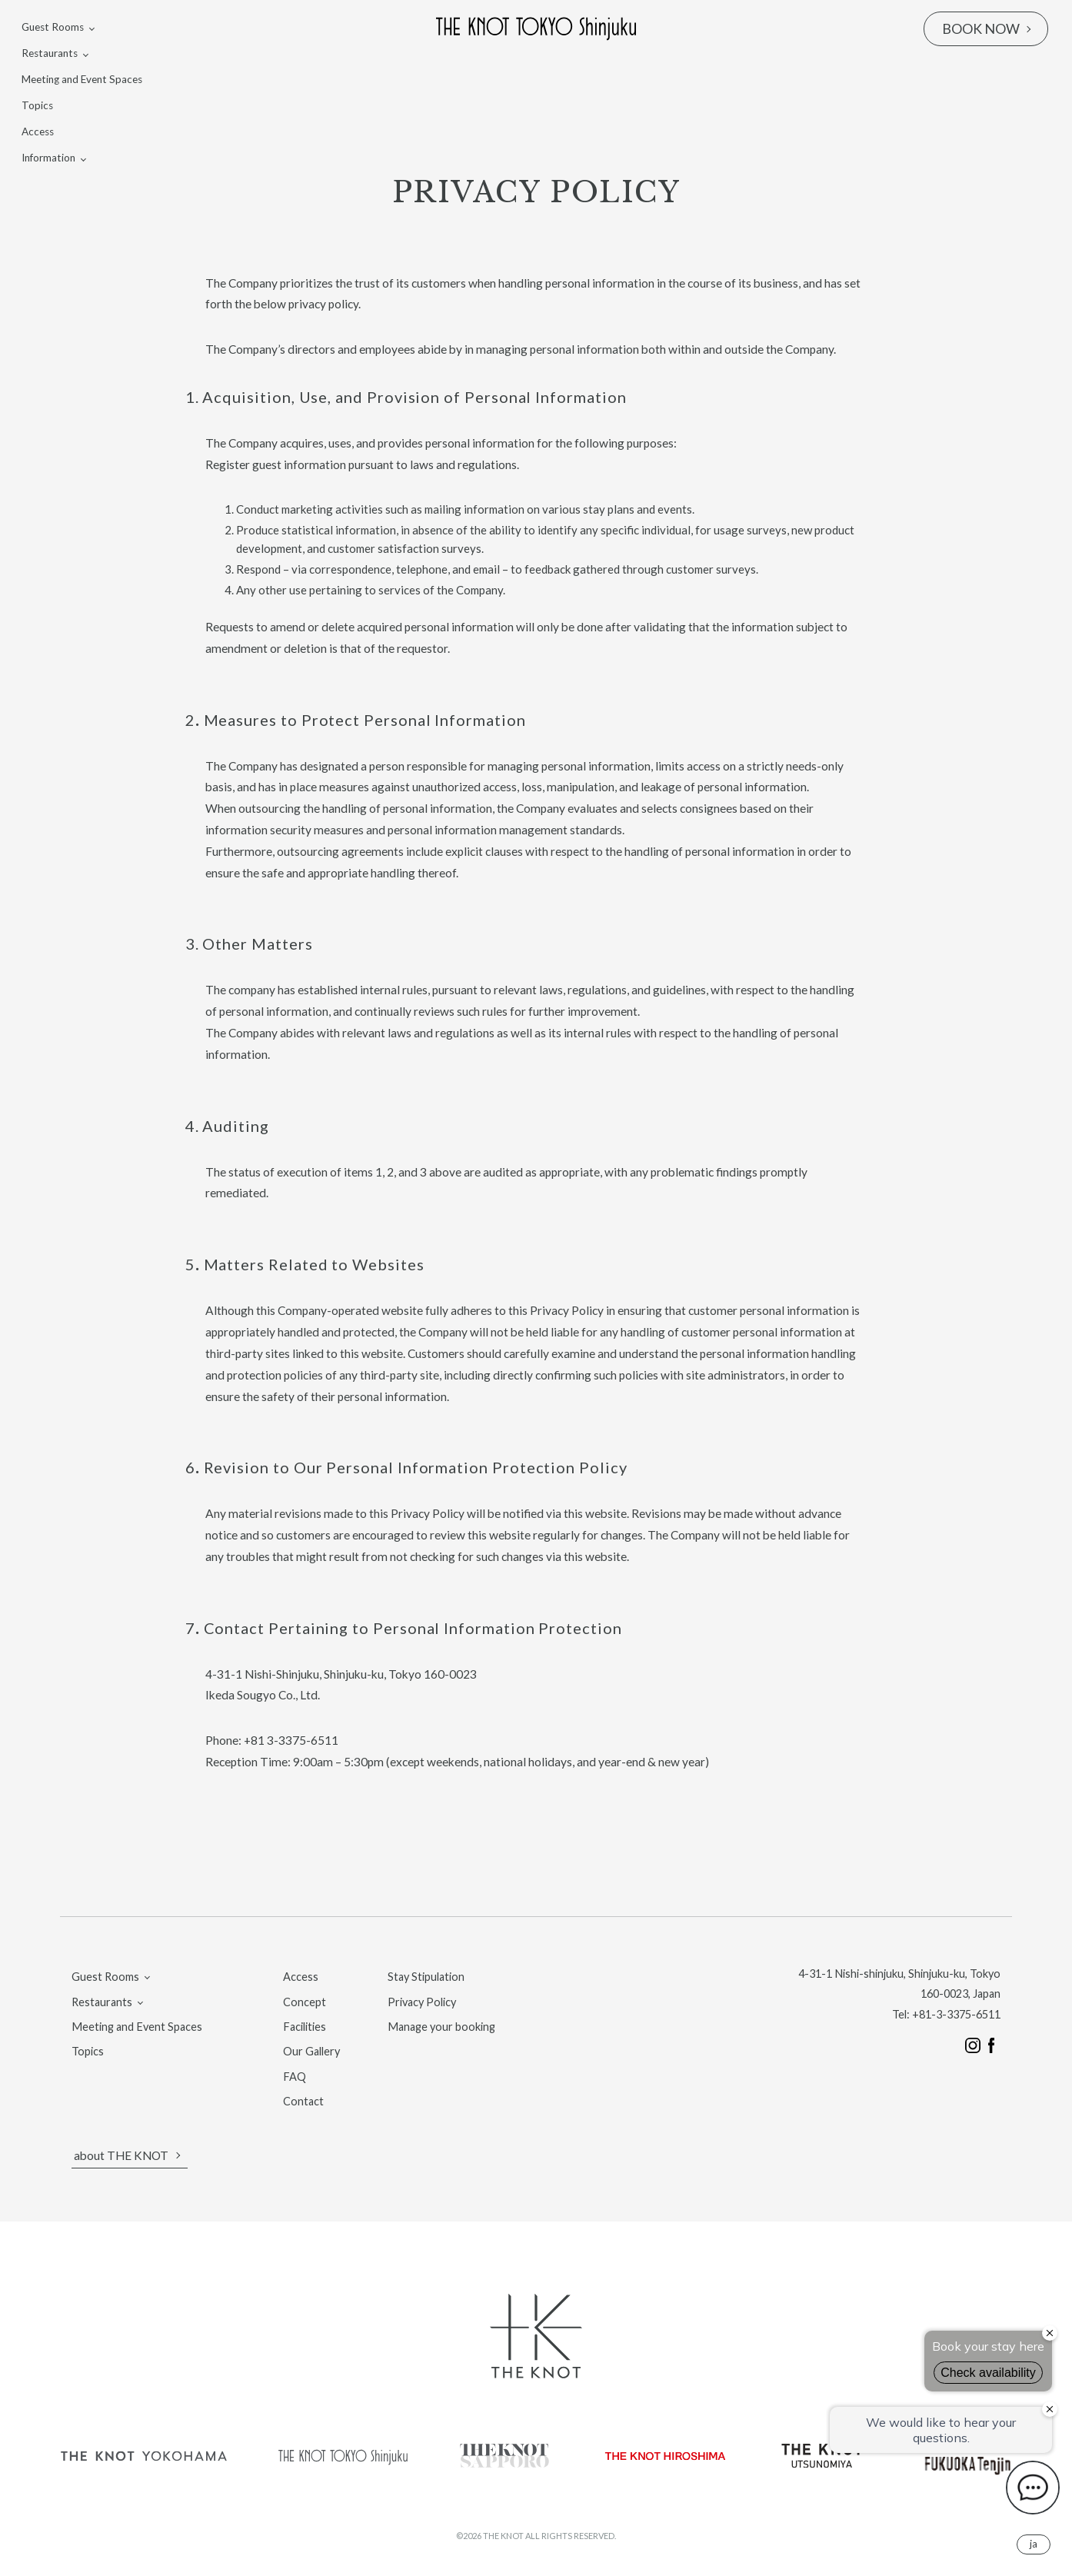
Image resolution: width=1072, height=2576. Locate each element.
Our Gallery (311, 2051)
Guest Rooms (53, 27)
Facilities (304, 2026)
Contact (303, 2101)
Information (48, 157)
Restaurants (50, 53)
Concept (304, 2002)
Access (38, 131)
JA (1033, 2544)
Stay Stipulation (426, 1976)
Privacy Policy (422, 2002)
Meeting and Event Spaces (82, 79)
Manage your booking (441, 2026)
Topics (37, 105)
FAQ (294, 2076)
